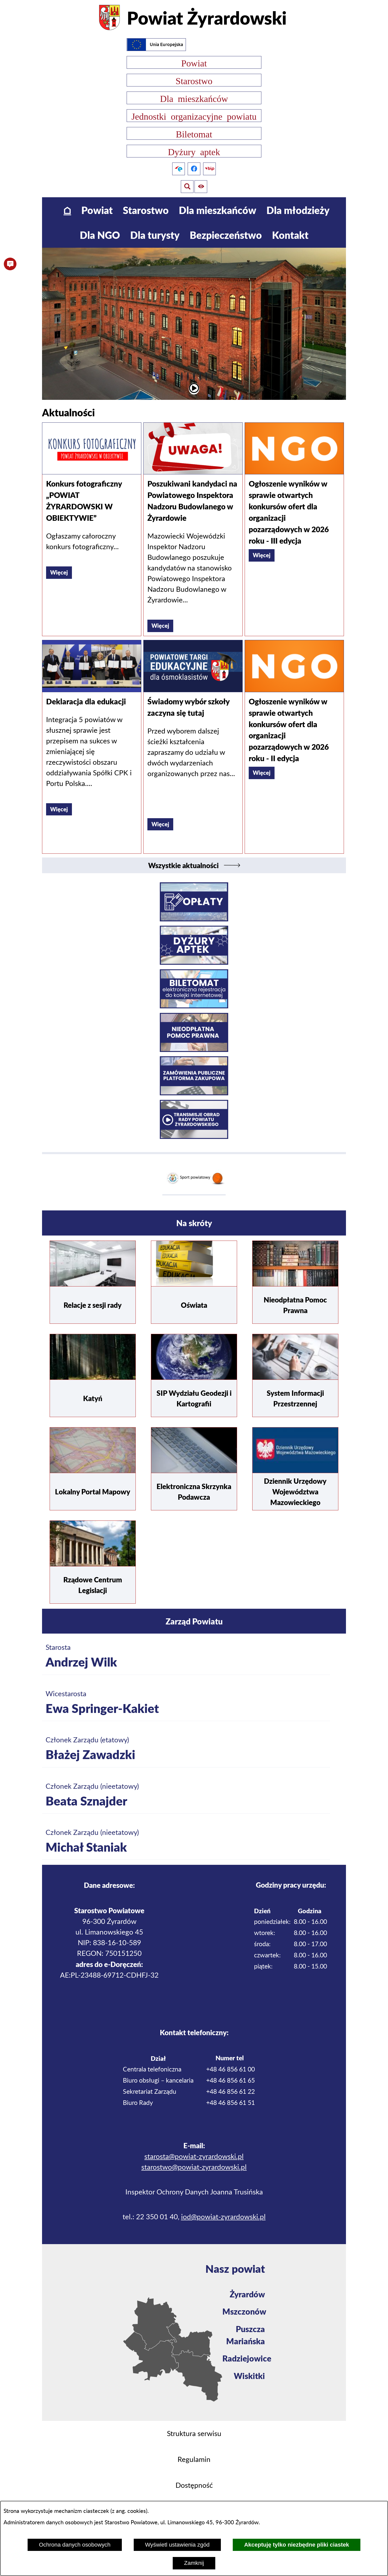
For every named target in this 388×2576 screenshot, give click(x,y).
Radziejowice (243, 2358)
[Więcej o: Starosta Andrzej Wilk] (186, 1657)
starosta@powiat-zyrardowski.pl (194, 2156)
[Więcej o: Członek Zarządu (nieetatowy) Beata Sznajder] (186, 1796)
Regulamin (194, 2459)
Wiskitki (249, 2376)
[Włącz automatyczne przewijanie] (194, 389)
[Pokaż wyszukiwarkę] (202, 186)
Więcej (61, 573)
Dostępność (194, 2485)
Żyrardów (247, 2294)
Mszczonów (243, 2311)
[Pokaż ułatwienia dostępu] (186, 186)
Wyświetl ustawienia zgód (177, 2545)
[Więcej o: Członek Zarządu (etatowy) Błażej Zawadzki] (186, 1749)
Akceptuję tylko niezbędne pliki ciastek (296, 2545)
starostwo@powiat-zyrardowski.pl (194, 2167)
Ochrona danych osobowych (75, 2545)
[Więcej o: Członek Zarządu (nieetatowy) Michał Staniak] (186, 1842)
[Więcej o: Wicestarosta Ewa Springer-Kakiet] (186, 1703)
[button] (176, 376)
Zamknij (194, 2563)
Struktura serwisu (194, 2433)
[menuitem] (64, 210)
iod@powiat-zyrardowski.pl (223, 2217)
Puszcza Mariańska (245, 2335)
